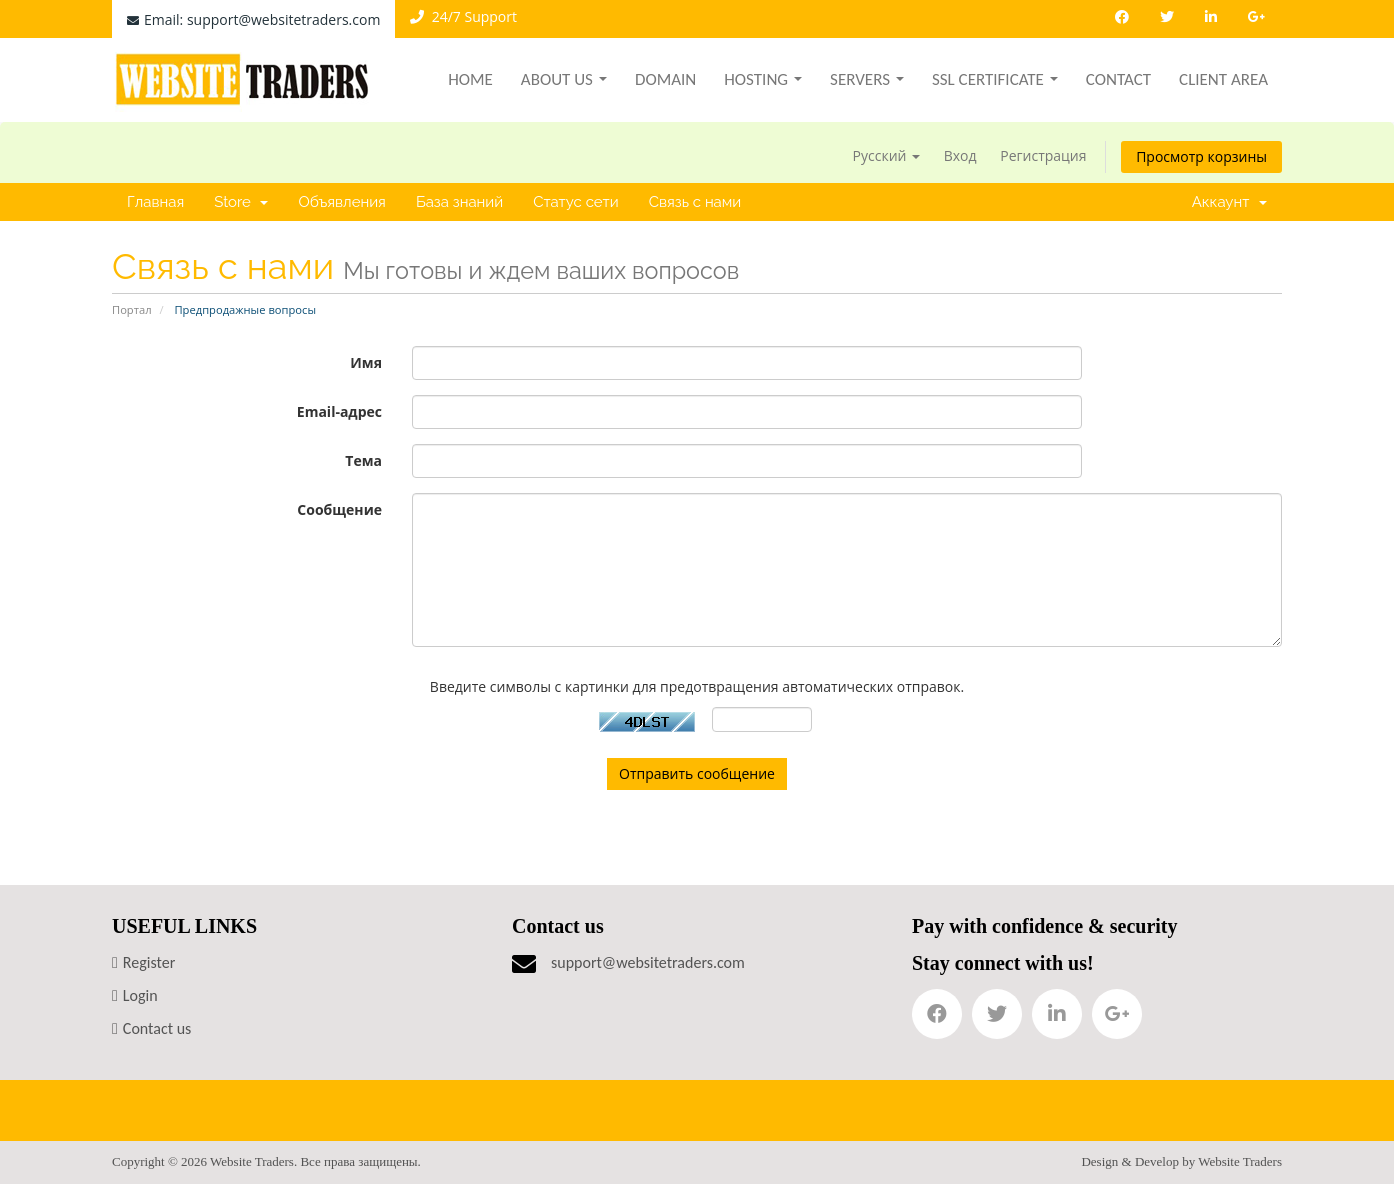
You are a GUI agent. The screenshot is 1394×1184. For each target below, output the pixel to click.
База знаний (459, 202)
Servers (867, 79)
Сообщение (339, 509)
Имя (366, 362)
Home (470, 79)
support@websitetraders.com (648, 962)
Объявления (341, 202)
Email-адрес (339, 411)
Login (140, 995)
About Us (564, 79)
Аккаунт (1229, 202)
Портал (132, 309)
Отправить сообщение (697, 773)
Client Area (1223, 79)
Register (149, 962)
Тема (363, 460)
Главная (155, 202)
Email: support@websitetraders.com (253, 19)
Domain (665, 79)
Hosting (763, 79)
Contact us (157, 1028)
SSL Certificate (995, 79)
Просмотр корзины (1201, 156)
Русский (887, 155)
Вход (960, 155)
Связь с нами (695, 202)
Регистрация (1043, 155)
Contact (1118, 79)
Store (241, 202)
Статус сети (576, 202)
